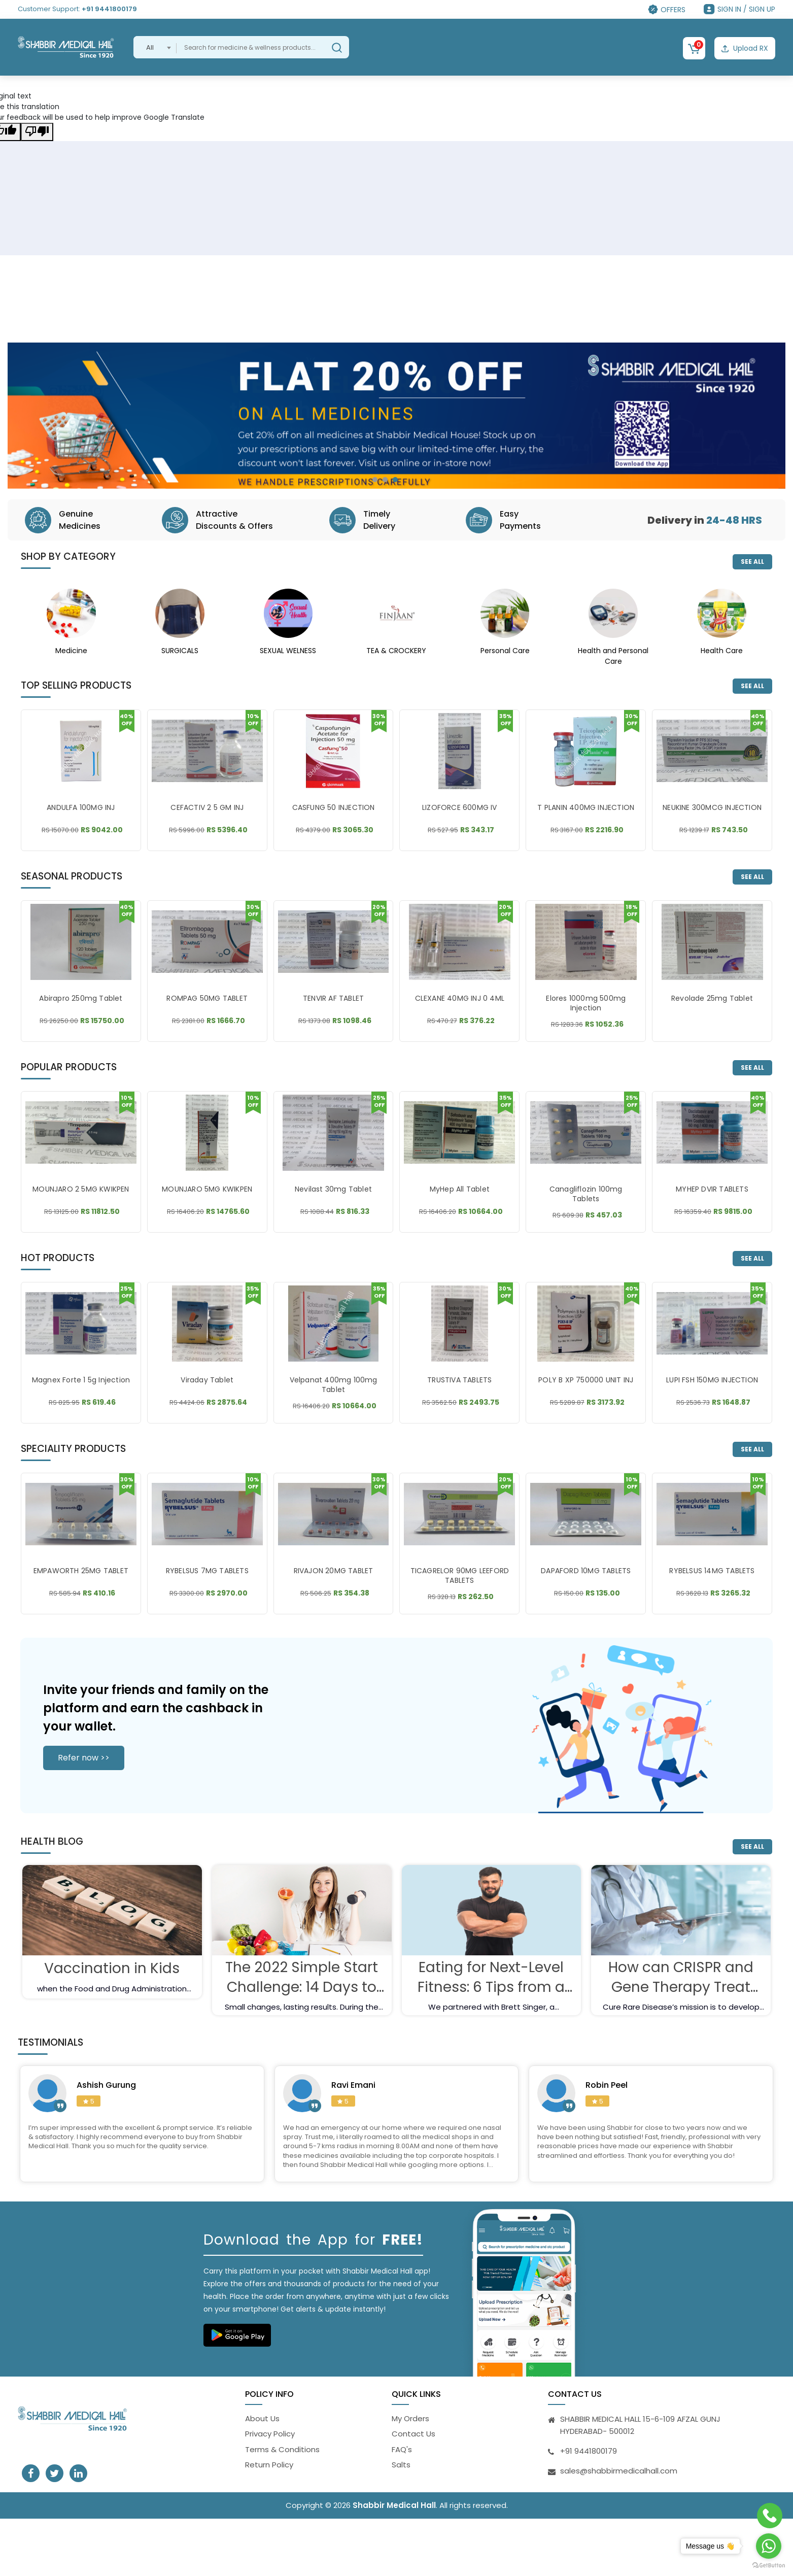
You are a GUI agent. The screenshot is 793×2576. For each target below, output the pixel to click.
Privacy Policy (270, 2439)
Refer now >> (84, 1763)
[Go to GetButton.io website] (768, 2565)
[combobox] (155, 47)
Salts (401, 2470)
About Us (262, 2424)
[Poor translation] (37, 132)
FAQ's (402, 2455)
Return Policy (269, 2470)
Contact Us (413, 2439)
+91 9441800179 (109, 9)
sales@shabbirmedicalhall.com (618, 2476)
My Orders (410, 2424)
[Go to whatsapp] (768, 2546)
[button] (374, 479)
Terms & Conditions (282, 2455)
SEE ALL (752, 561)
